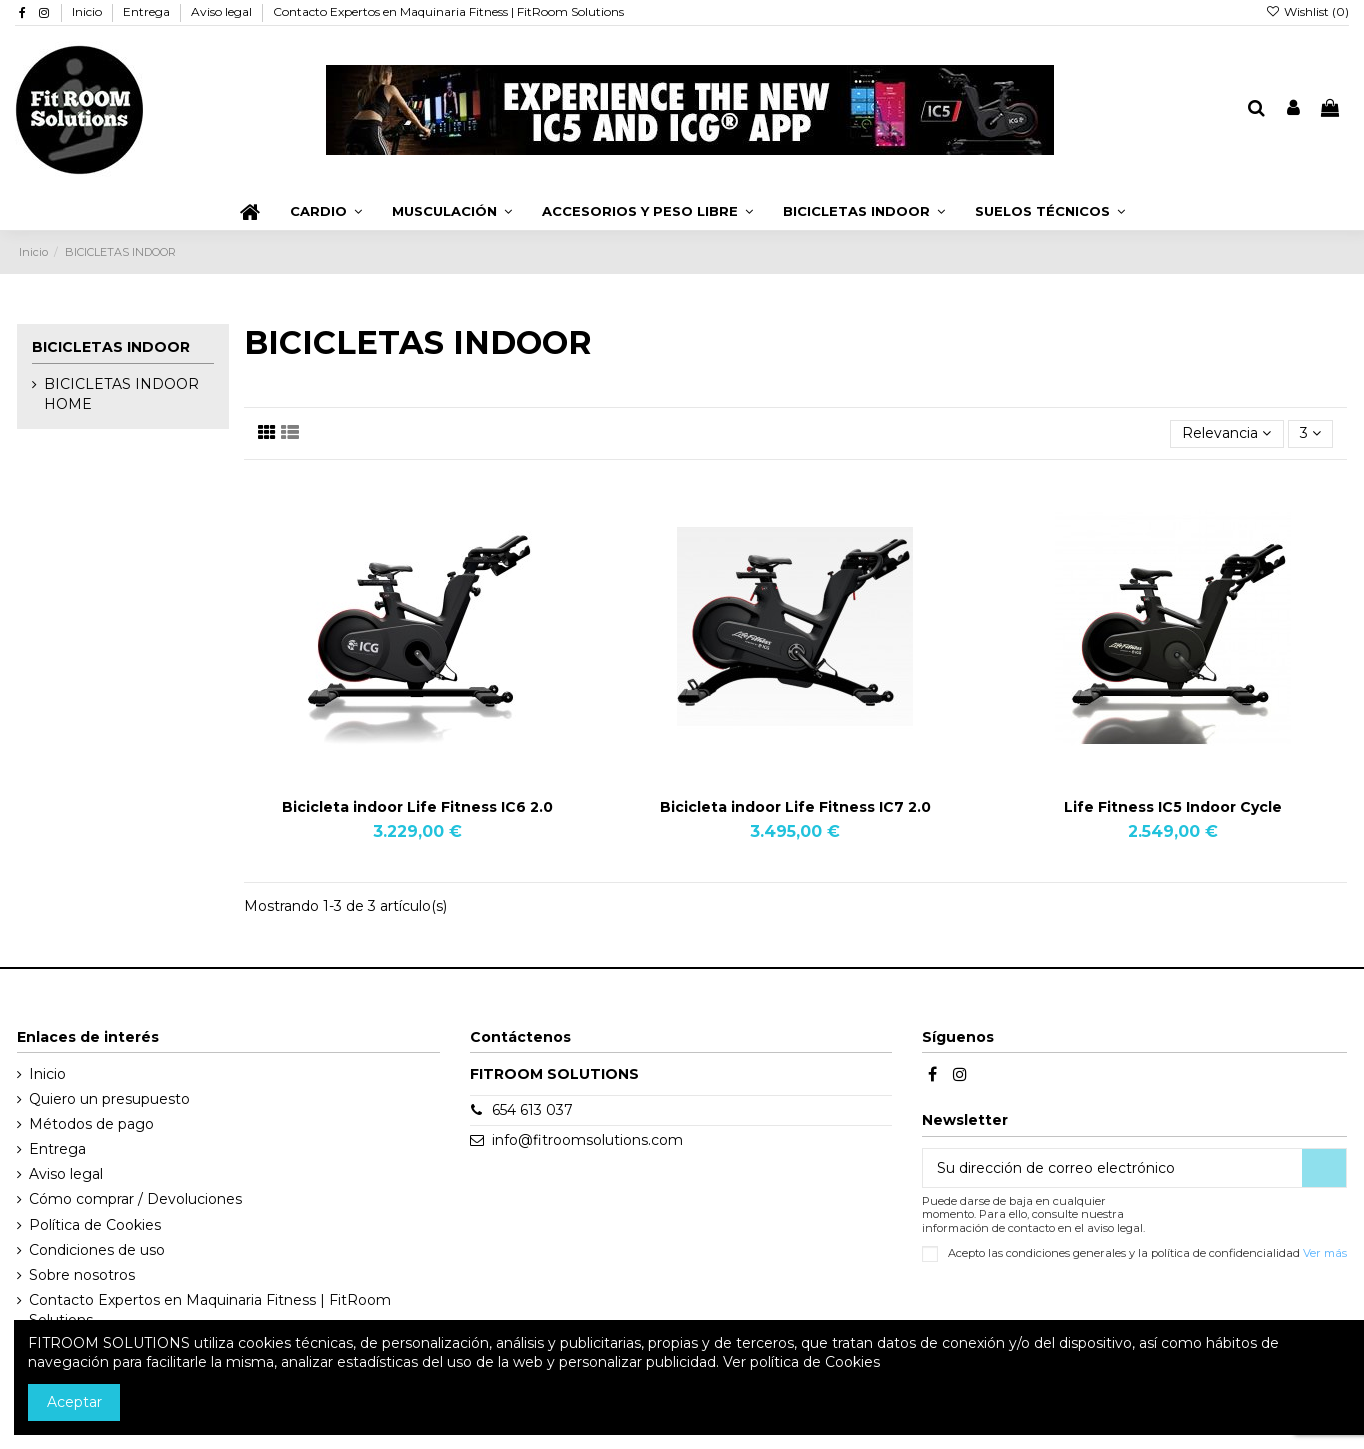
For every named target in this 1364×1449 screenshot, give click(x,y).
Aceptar (74, 1402)
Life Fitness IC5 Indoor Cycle (1173, 807)
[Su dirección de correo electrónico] (1112, 1168)
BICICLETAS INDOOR (111, 347)
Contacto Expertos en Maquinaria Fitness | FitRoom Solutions (448, 11)
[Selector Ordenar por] (1226, 434)
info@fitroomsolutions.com (587, 1140)
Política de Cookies (95, 1225)
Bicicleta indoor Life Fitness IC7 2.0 (795, 807)
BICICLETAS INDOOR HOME (121, 394)
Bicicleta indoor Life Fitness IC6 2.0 (417, 807)
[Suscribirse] (1324, 1168)
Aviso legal (223, 11)
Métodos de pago (91, 1124)
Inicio (88, 11)
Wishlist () (1307, 11)
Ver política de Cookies (801, 1362)
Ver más (1325, 1253)
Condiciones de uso (97, 1250)
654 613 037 (532, 1110)
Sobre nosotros (82, 1275)
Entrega (148, 11)
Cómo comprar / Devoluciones (135, 1199)
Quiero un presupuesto (109, 1099)
